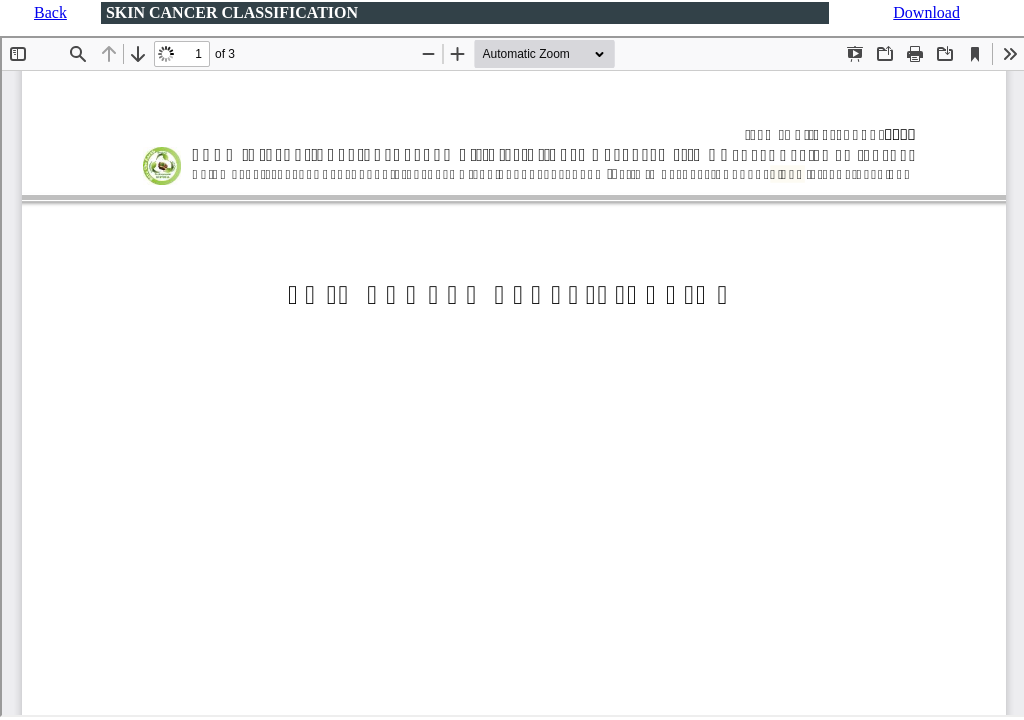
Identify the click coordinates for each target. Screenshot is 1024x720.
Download (926, 12)
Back (50, 12)
